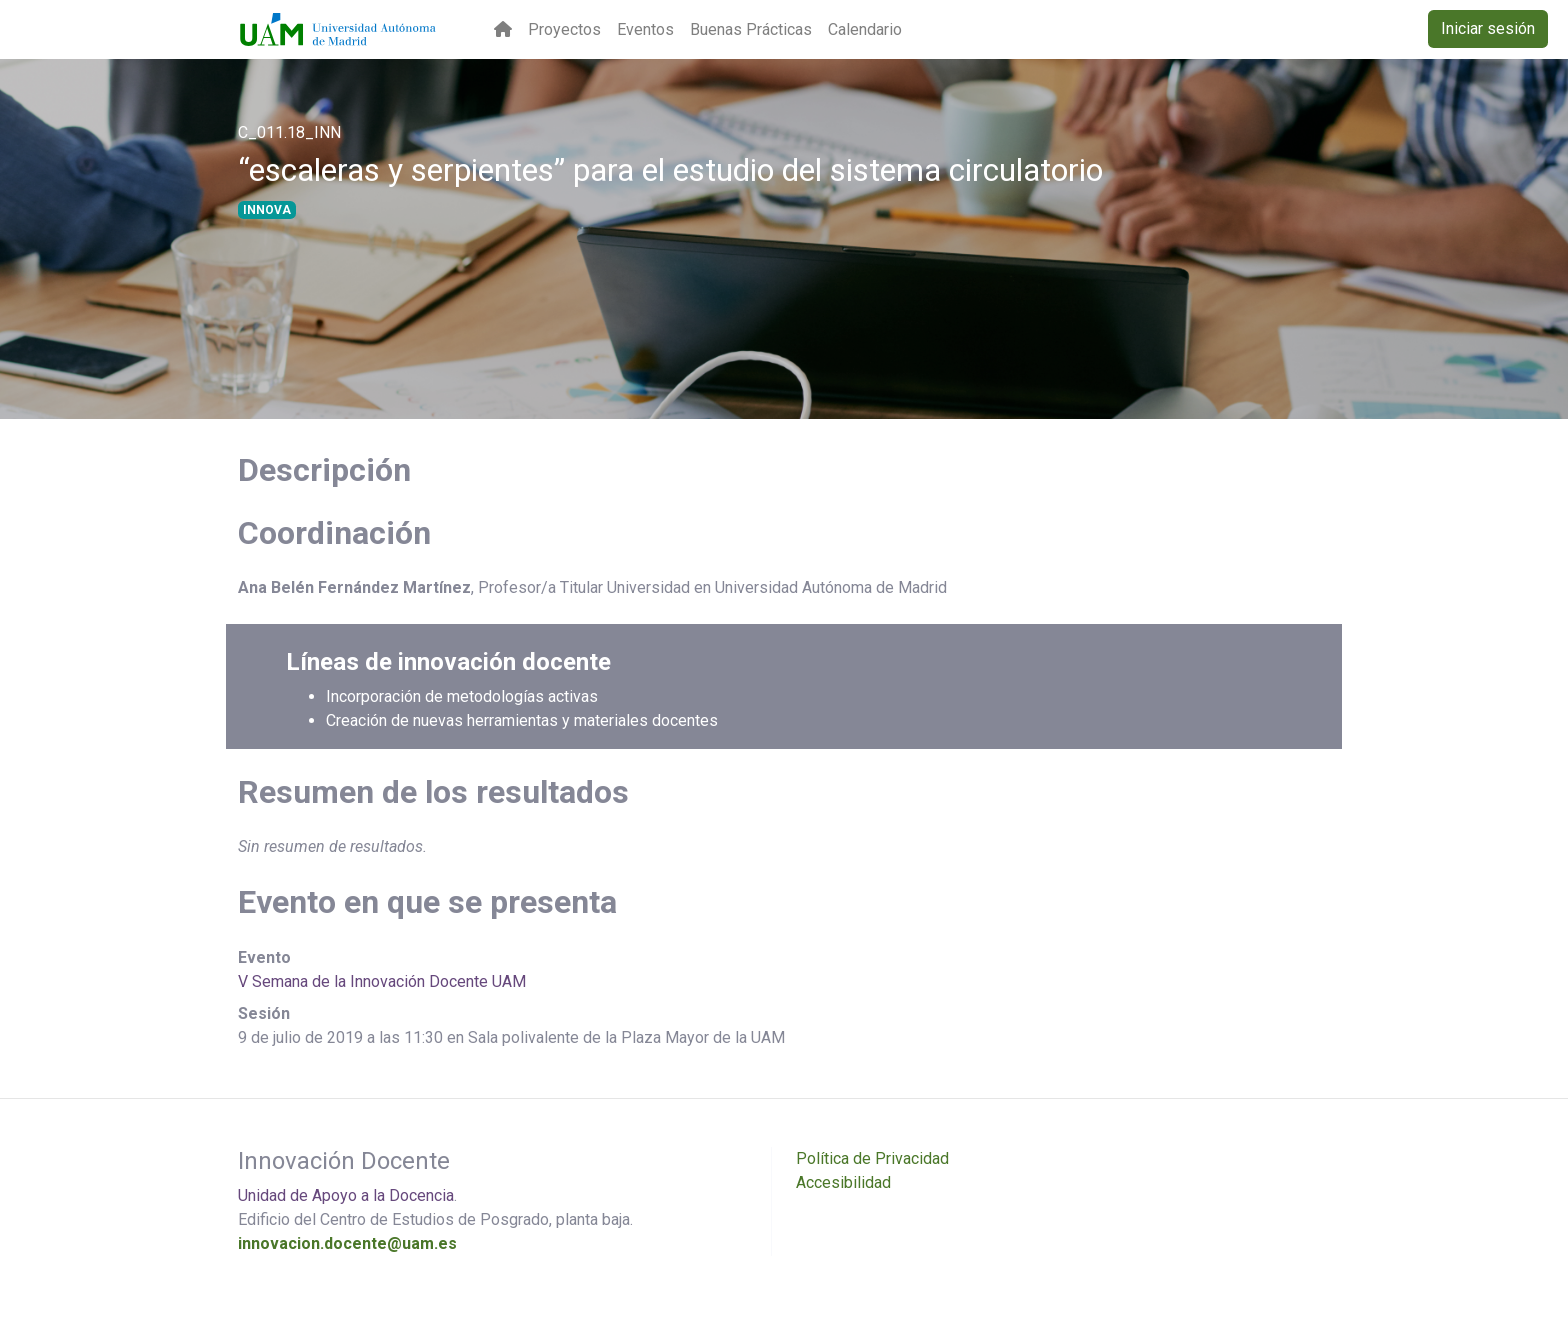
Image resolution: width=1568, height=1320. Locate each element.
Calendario (865, 29)
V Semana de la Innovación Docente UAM (382, 981)
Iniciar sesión (1488, 28)
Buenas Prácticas (751, 29)
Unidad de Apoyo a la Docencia (346, 1195)
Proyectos (564, 29)
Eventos (645, 29)
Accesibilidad (843, 1182)
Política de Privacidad (872, 1158)
